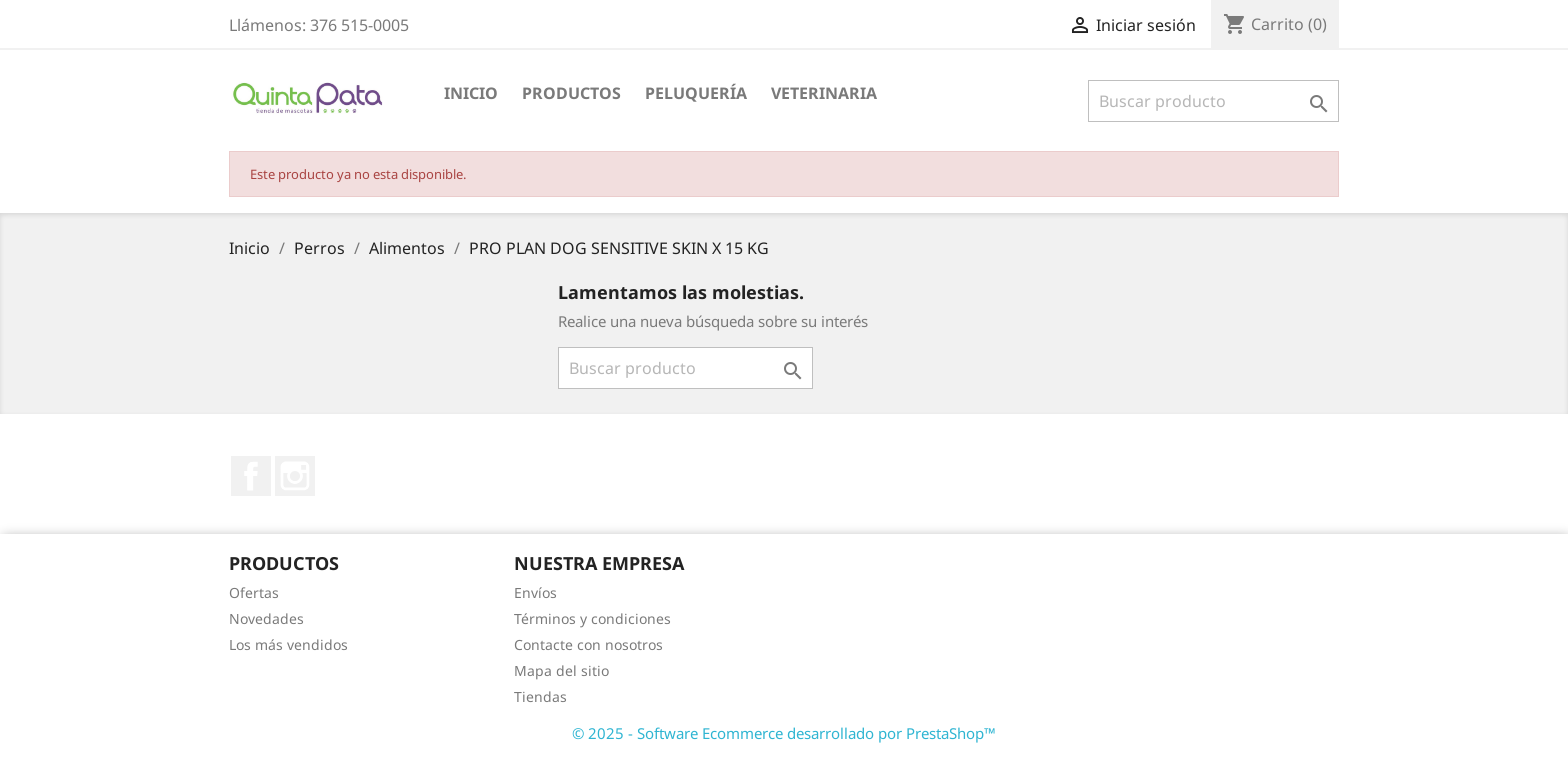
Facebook (251, 476)
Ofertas (254, 592)
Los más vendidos (288, 644)
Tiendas (540, 696)
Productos (571, 93)
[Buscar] (1213, 101)
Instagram (295, 476)
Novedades (266, 618)
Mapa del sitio (561, 670)
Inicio (471, 93)
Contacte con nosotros (588, 644)
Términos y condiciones (592, 618)
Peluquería (696, 93)
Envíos (535, 592)
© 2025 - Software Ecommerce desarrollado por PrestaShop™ (784, 733)
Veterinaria (824, 93)
